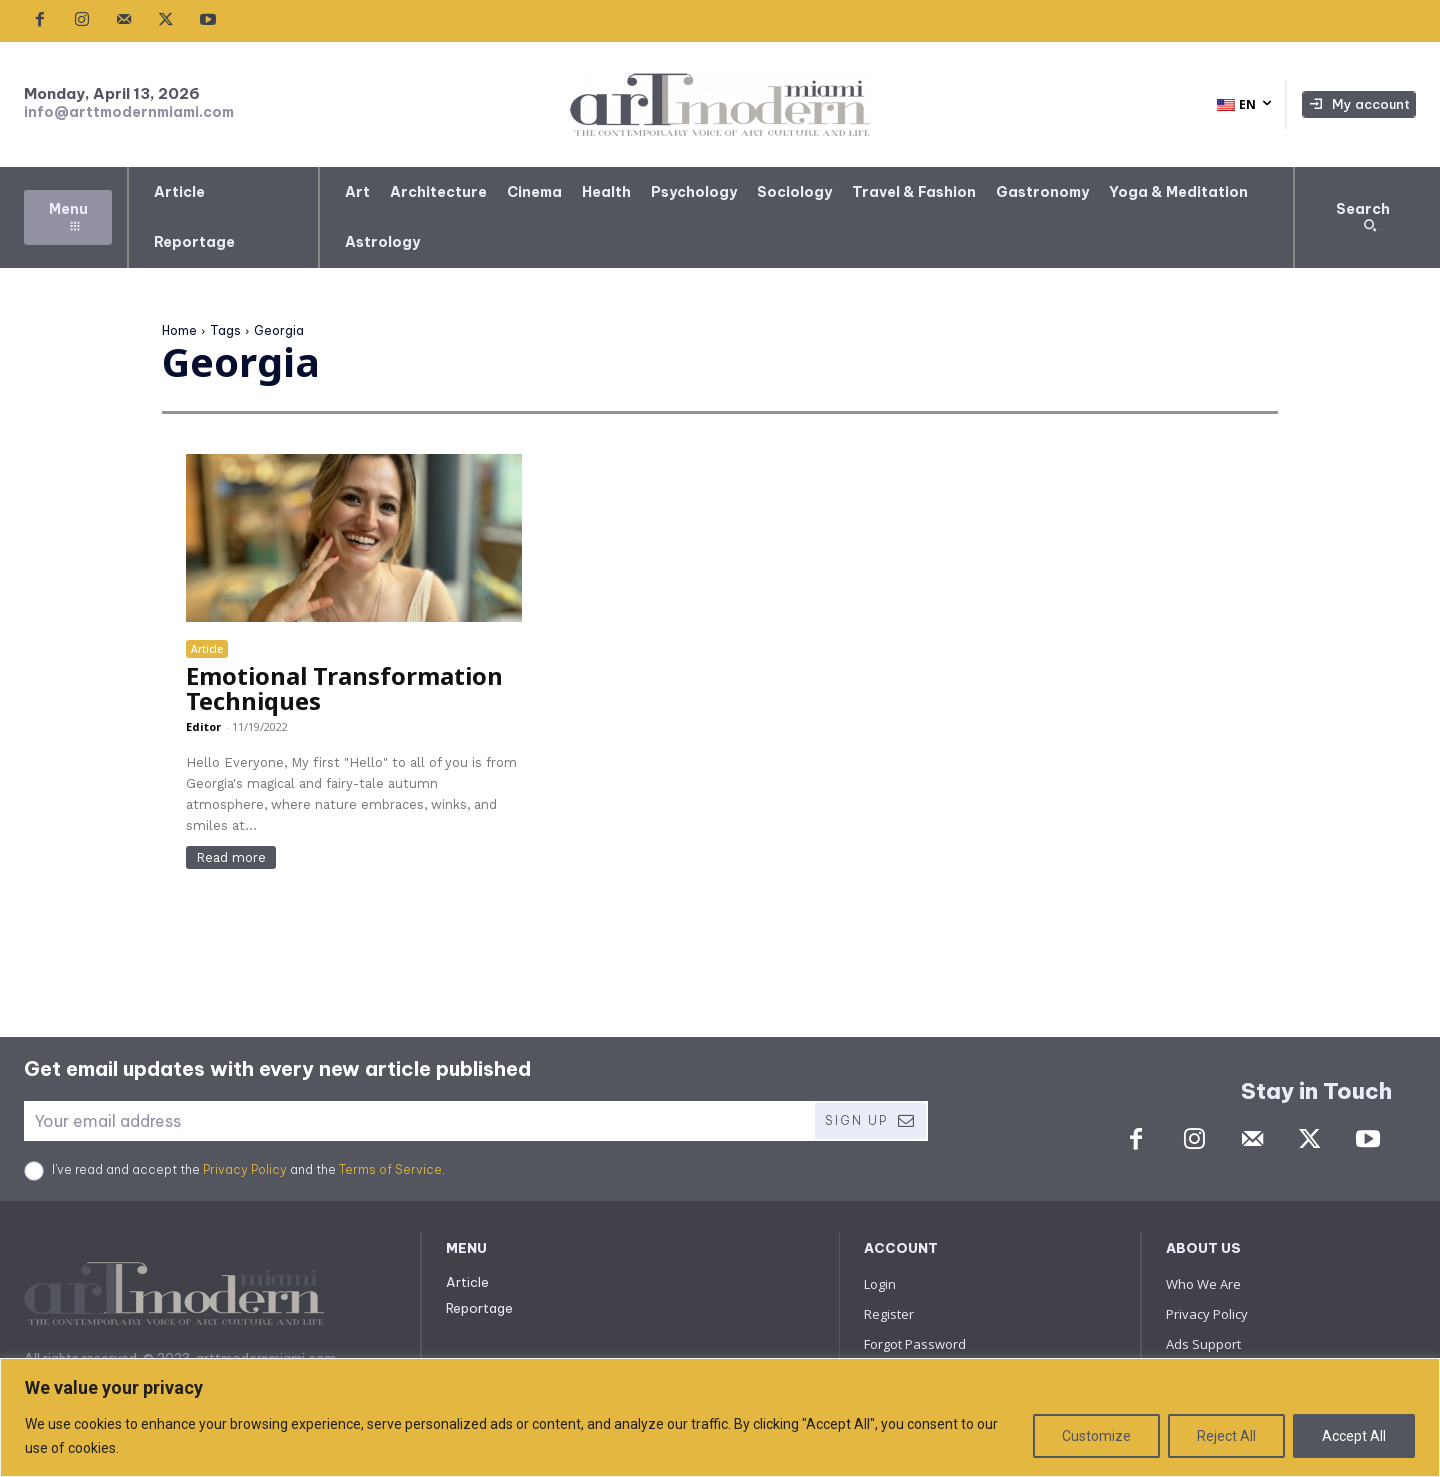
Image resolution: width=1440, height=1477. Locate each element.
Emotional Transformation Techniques (344, 688)
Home (179, 330)
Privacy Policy (245, 1169)
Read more (231, 857)
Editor (203, 726)
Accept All (1354, 1436)
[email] (418, 1121)
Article (207, 649)
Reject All (1226, 1436)
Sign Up (870, 1120)
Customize (1096, 1436)
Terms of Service (390, 1169)
